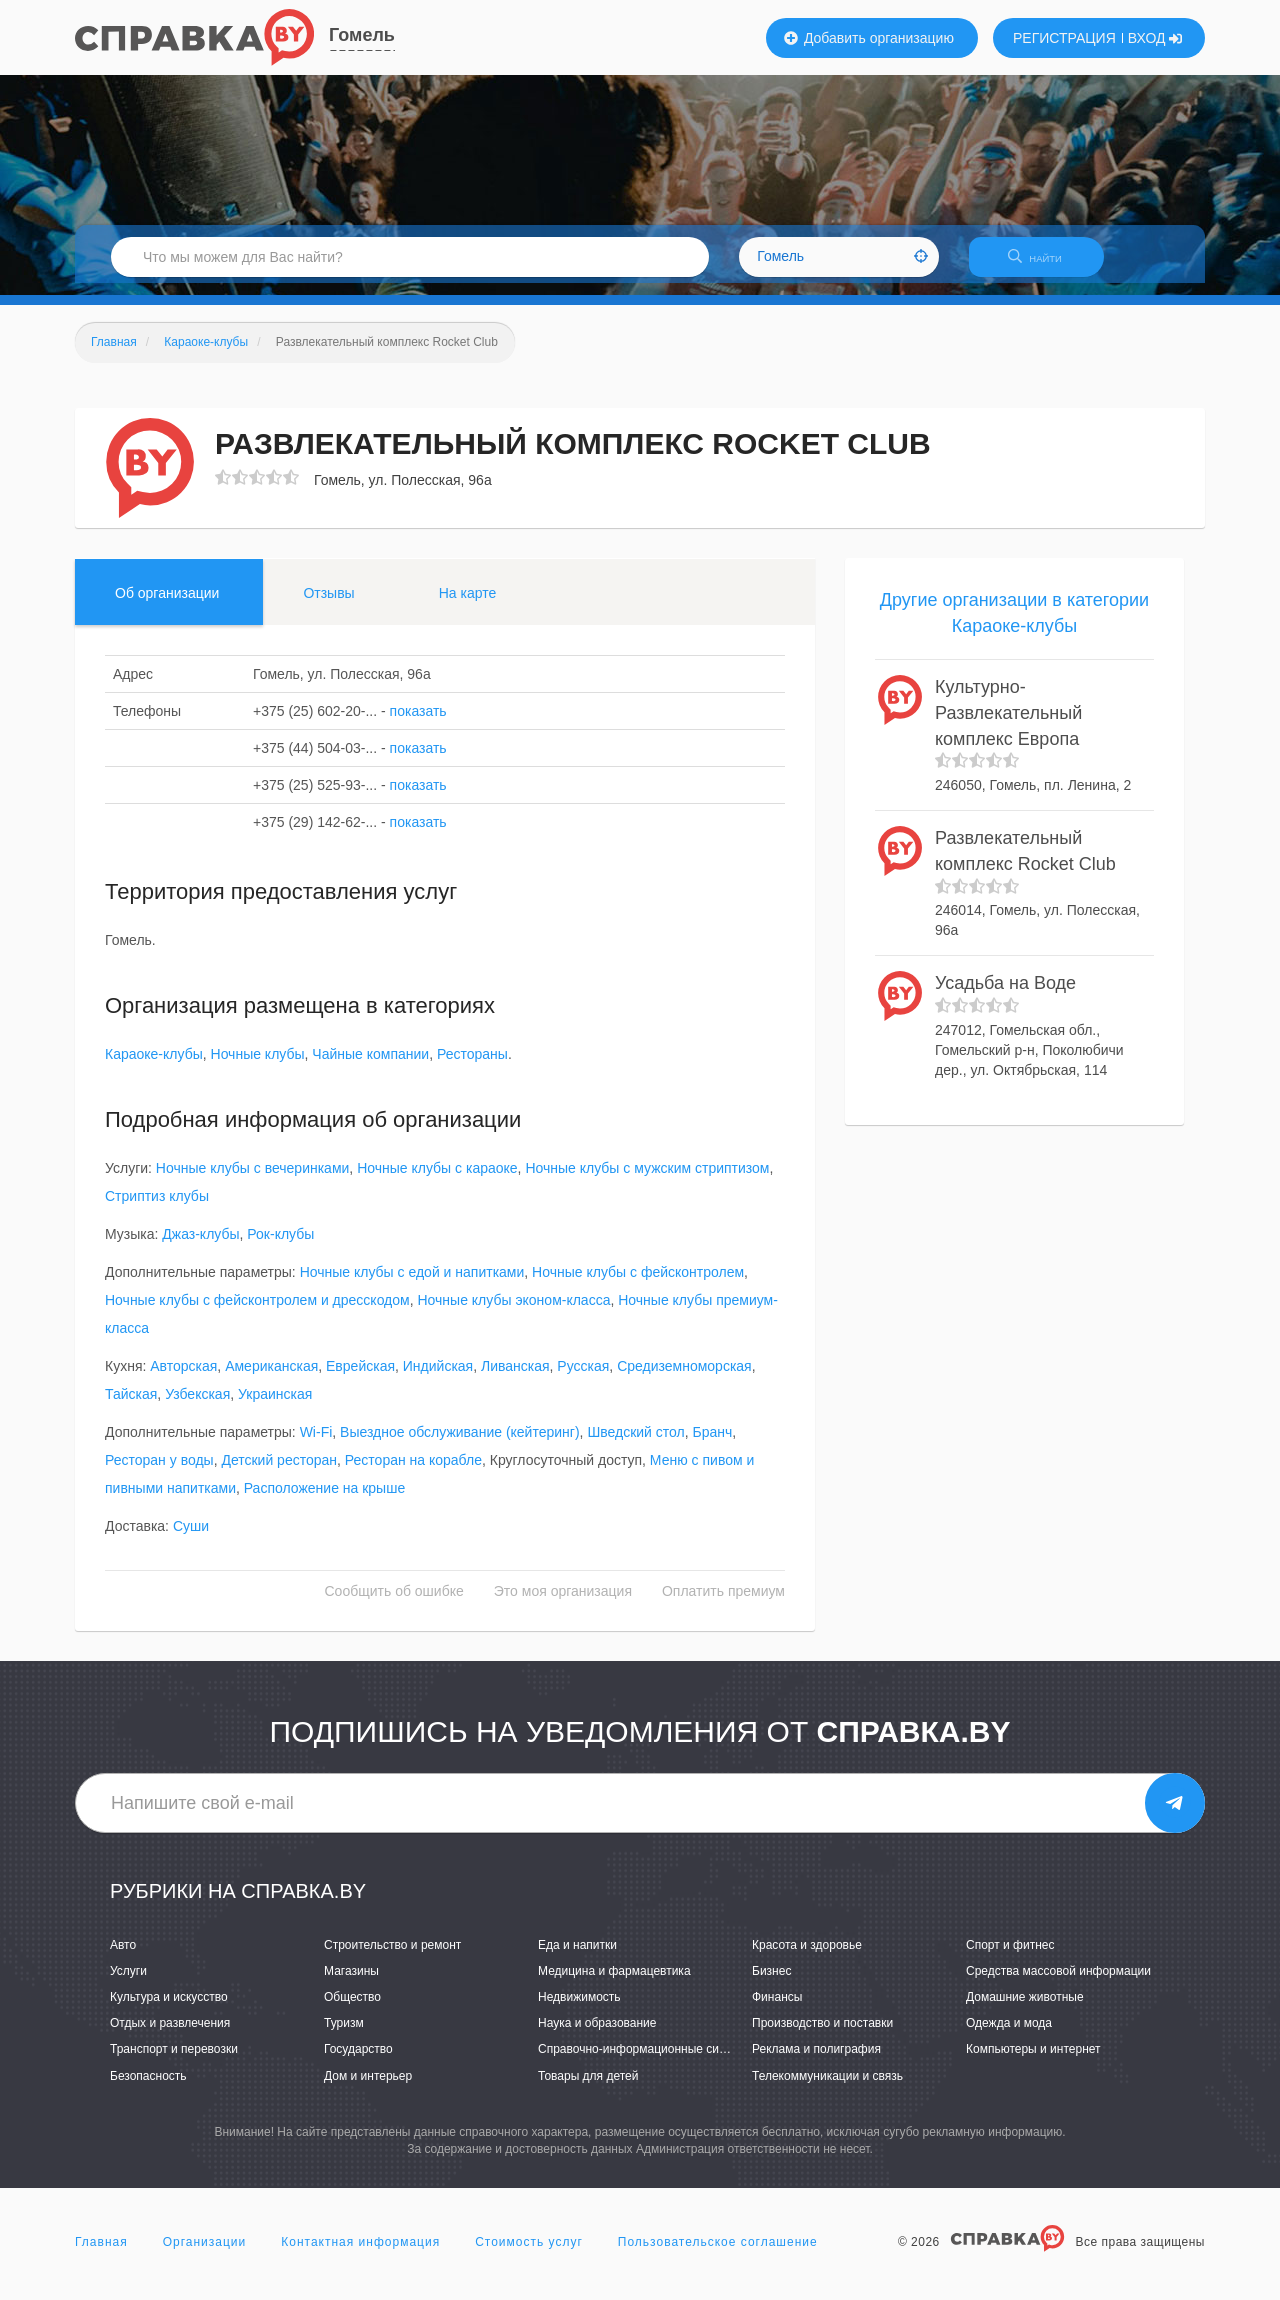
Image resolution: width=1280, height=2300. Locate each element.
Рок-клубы (280, 1247)
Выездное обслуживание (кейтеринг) (460, 1445)
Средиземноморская (684, 1379)
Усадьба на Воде (1005, 996)
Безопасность (148, 2088)
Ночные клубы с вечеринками (253, 1181)
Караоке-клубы (154, 1067)
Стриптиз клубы (157, 1209)
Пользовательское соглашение (718, 2254)
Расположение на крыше (324, 1501)
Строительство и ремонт (392, 1957)
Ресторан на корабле (413, 1473)
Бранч (712, 1445)
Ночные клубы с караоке (437, 1181)
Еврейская (360, 1379)
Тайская (131, 1407)
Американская (271, 1379)
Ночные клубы (258, 1067)
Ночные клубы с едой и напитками (412, 1285)
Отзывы (328, 605)
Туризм (344, 2036)
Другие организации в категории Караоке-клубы (1014, 625)
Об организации (167, 605)
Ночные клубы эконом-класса (513, 1313)
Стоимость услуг (529, 2254)
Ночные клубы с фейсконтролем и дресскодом (257, 1313)
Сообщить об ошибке (394, 1604)
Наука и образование (597, 2036)
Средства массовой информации (1058, 1983)
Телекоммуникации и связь (827, 2088)
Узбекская (197, 1407)
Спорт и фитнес (1010, 1957)
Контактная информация (360, 2254)
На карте (468, 605)
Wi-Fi (316, 1445)
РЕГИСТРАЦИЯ (1064, 38)
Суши (191, 1539)
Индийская (438, 1379)
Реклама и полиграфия (816, 2062)
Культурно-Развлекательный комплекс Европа (1008, 725)
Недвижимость (579, 2009)
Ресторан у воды (159, 1473)
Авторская (183, 1379)
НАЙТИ (1045, 264)
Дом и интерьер (368, 2088)
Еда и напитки (577, 1957)
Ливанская (515, 1379)
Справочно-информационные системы (646, 2062)
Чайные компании (370, 1067)
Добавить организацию (869, 38)
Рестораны (472, 1067)
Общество (352, 2009)
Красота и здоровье (807, 1957)
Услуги (128, 1983)
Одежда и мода (1009, 2036)
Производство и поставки (822, 2036)
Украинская (275, 1407)
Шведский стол (635, 1445)
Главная (101, 2254)
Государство (358, 2062)
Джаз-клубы (200, 1247)
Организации (205, 2254)
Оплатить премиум (723, 1604)
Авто (123, 1957)
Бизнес (771, 1983)
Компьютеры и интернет (1033, 2062)
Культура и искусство (169, 2009)
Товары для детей (588, 2088)
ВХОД (1155, 38)
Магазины (351, 1983)
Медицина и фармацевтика (614, 1983)
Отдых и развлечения (170, 2036)
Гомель (362, 35)
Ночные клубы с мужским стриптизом (647, 1181)
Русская (583, 1379)
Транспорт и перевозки (174, 2062)
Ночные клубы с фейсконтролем (638, 1285)
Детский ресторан (279, 1473)
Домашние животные (1025, 2009)
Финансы (777, 2009)
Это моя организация (563, 1604)
